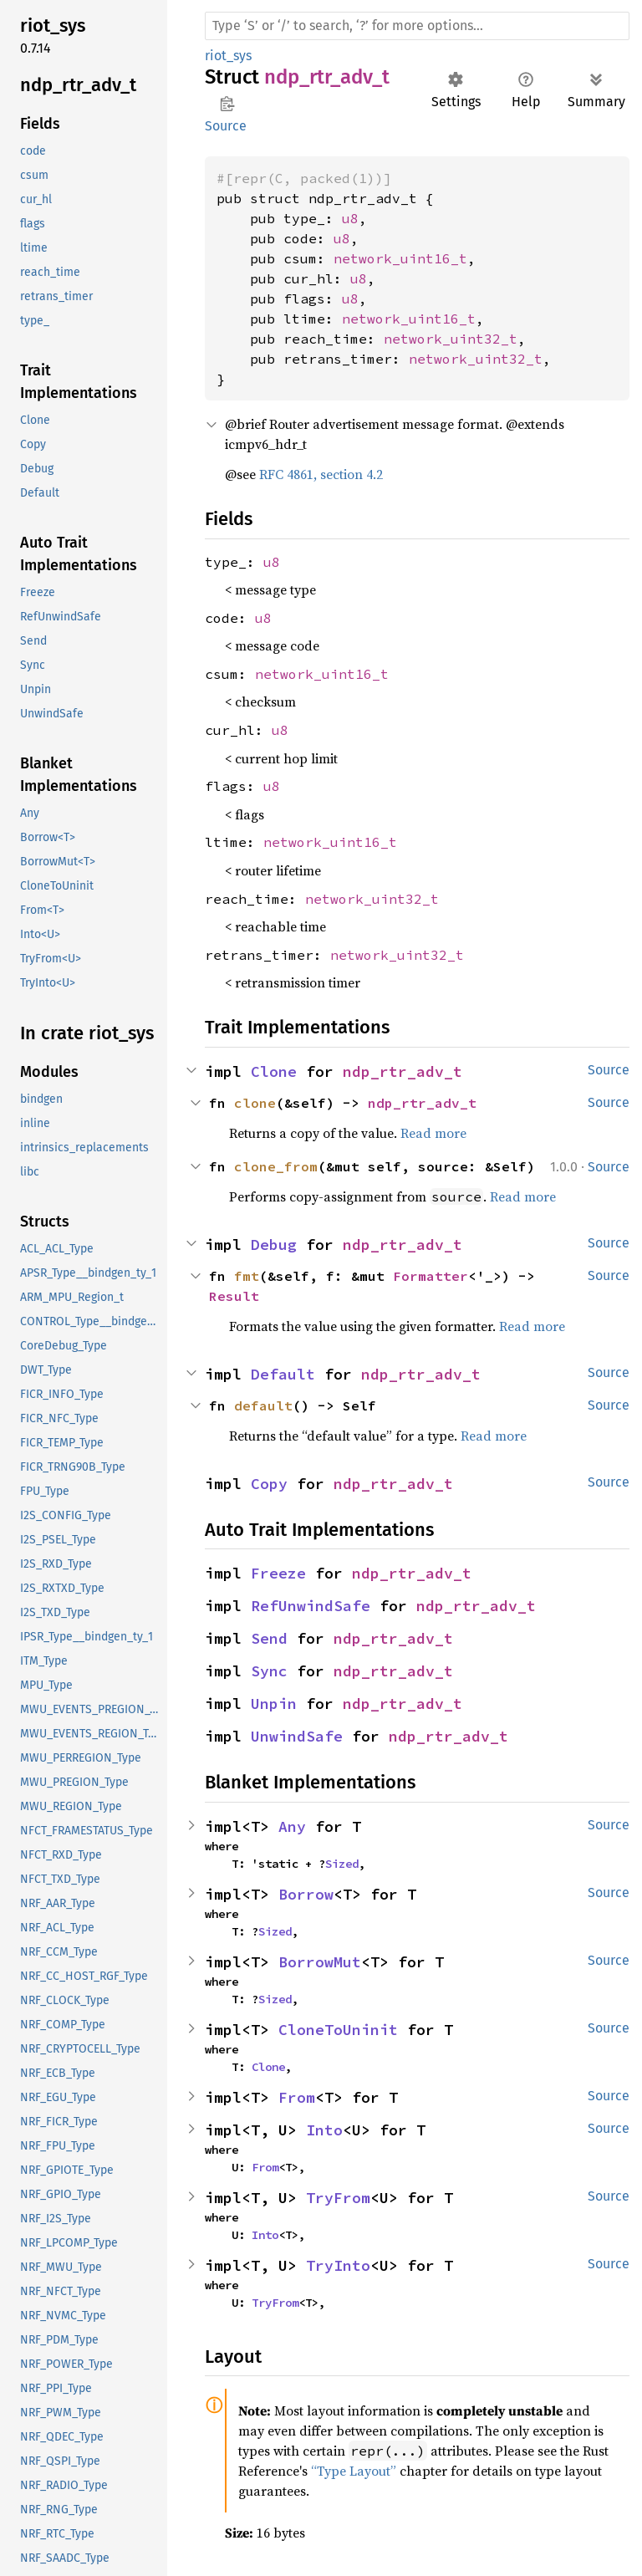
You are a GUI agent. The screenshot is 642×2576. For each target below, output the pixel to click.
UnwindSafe (297, 1736)
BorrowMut (319, 1962)
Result (234, 1296)
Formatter (430, 1276)
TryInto (338, 2265)
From (296, 2097)
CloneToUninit (338, 2029)
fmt (246, 1276)
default (263, 1405)
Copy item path (227, 103)
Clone (274, 1071)
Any (292, 1826)
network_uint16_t (400, 258)
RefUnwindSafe (310, 1605)
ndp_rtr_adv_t (402, 1071)
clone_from (276, 1166)
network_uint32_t (450, 338)
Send (269, 1638)
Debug (274, 1244)
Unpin (274, 1703)
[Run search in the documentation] (417, 26)
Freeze (278, 1573)
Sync (269, 1671)
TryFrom (338, 2197)
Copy (269, 1483)
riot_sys (228, 56)
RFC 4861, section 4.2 (321, 474)
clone (255, 1102)
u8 (350, 218)
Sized (342, 1863)
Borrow (306, 1894)
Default (283, 1374)
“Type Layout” (353, 2470)
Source (226, 126)
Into (324, 2130)
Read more (433, 1133)
